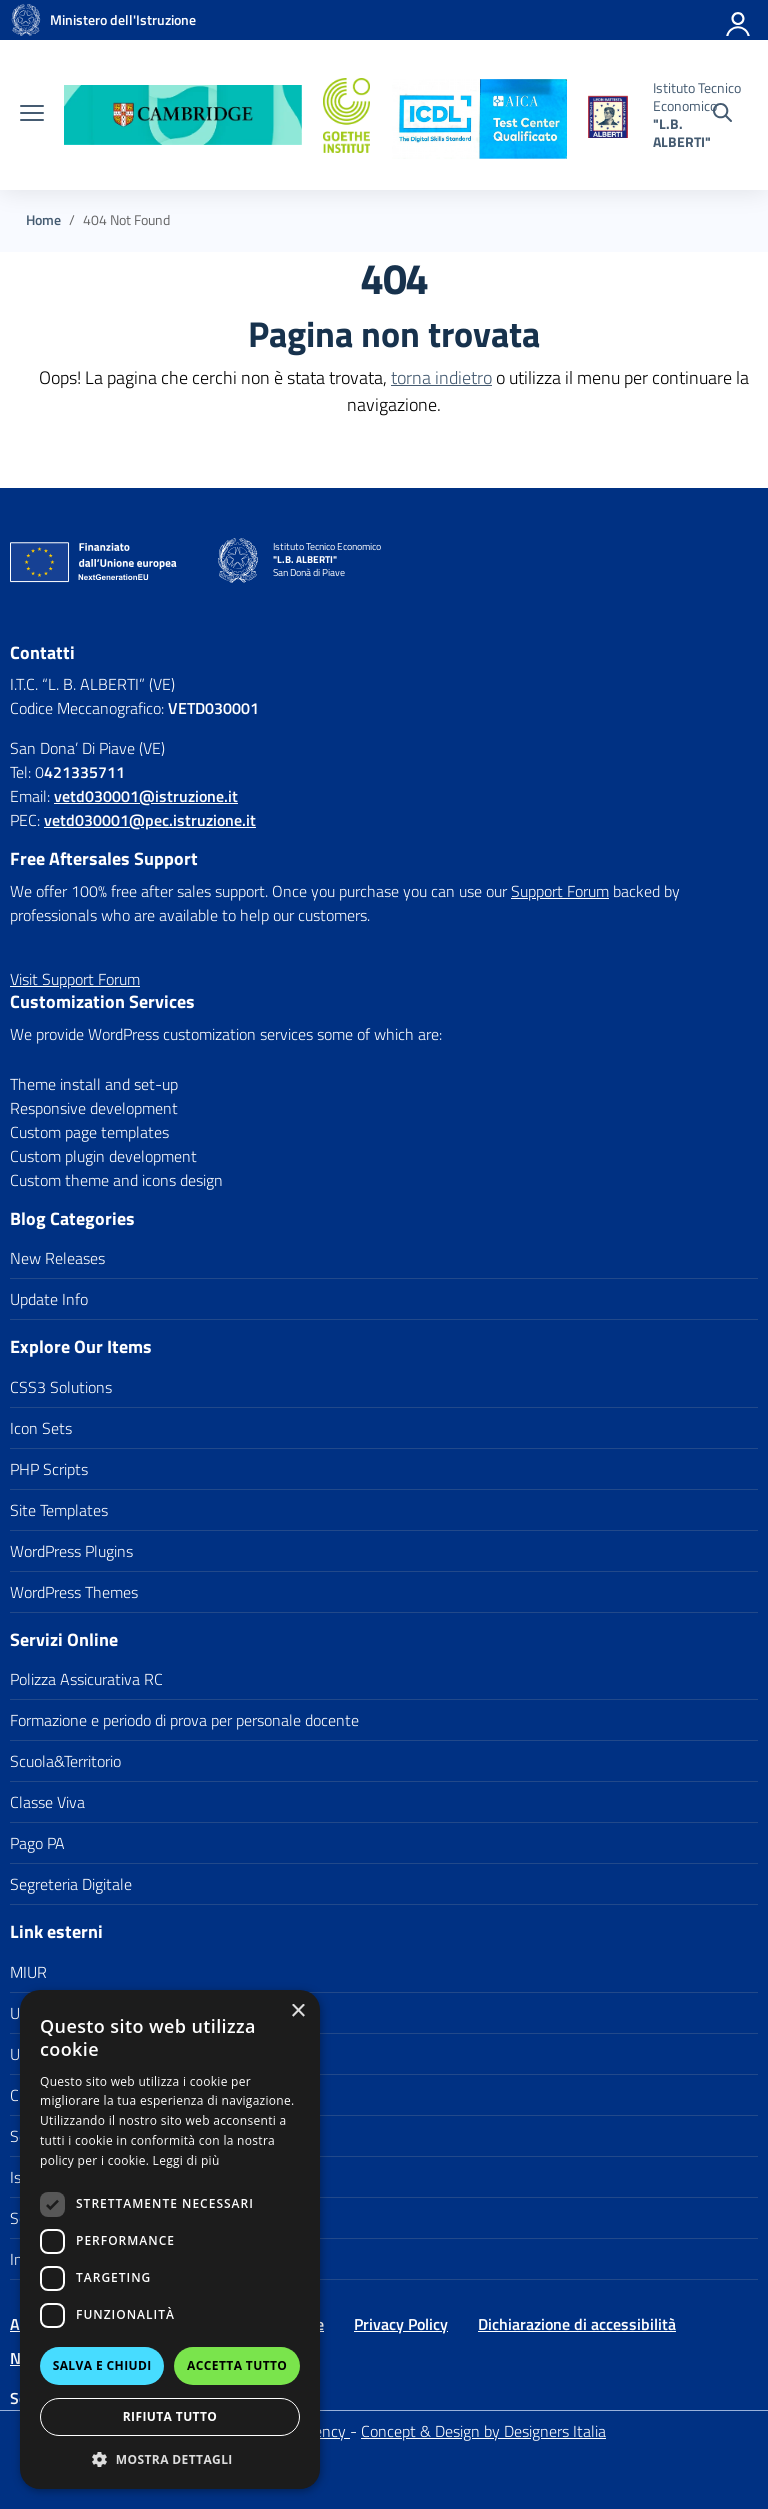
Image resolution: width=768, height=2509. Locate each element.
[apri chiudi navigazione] (32, 115)
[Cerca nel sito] (722, 115)
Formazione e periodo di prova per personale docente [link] (184, 1720)
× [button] (297, 2011)
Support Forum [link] (560, 891)
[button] (170, 2459)
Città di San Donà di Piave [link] (95, 2095)
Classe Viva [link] (47, 1802)
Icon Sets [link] (41, 1428)
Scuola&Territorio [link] (65, 1761)
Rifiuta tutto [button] (170, 2416)
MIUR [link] (28, 1972)
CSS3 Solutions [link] (61, 1387)
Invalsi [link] (31, 2259)
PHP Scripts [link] (49, 1469)
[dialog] (170, 2239)
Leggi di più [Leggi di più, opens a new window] (186, 2160)
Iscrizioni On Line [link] (66, 2177)
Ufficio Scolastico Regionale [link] (101, 2013)
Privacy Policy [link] (401, 2324)
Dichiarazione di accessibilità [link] (577, 2324)
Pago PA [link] (37, 1843)
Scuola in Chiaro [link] (63, 2136)
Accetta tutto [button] (237, 2365)
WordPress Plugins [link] (71, 1551)
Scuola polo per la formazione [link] (107, 2218)
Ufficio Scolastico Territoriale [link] (102, 2054)
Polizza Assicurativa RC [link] (86, 1679)
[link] (26, 20)
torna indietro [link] (441, 377)
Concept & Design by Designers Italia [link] (483, 2431)
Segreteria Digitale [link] (71, 1884)
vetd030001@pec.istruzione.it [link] (150, 820)
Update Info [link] (49, 1299)
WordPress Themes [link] (74, 1592)
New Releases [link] (57, 1258)
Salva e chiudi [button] (102, 2365)
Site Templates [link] (59, 1510)
